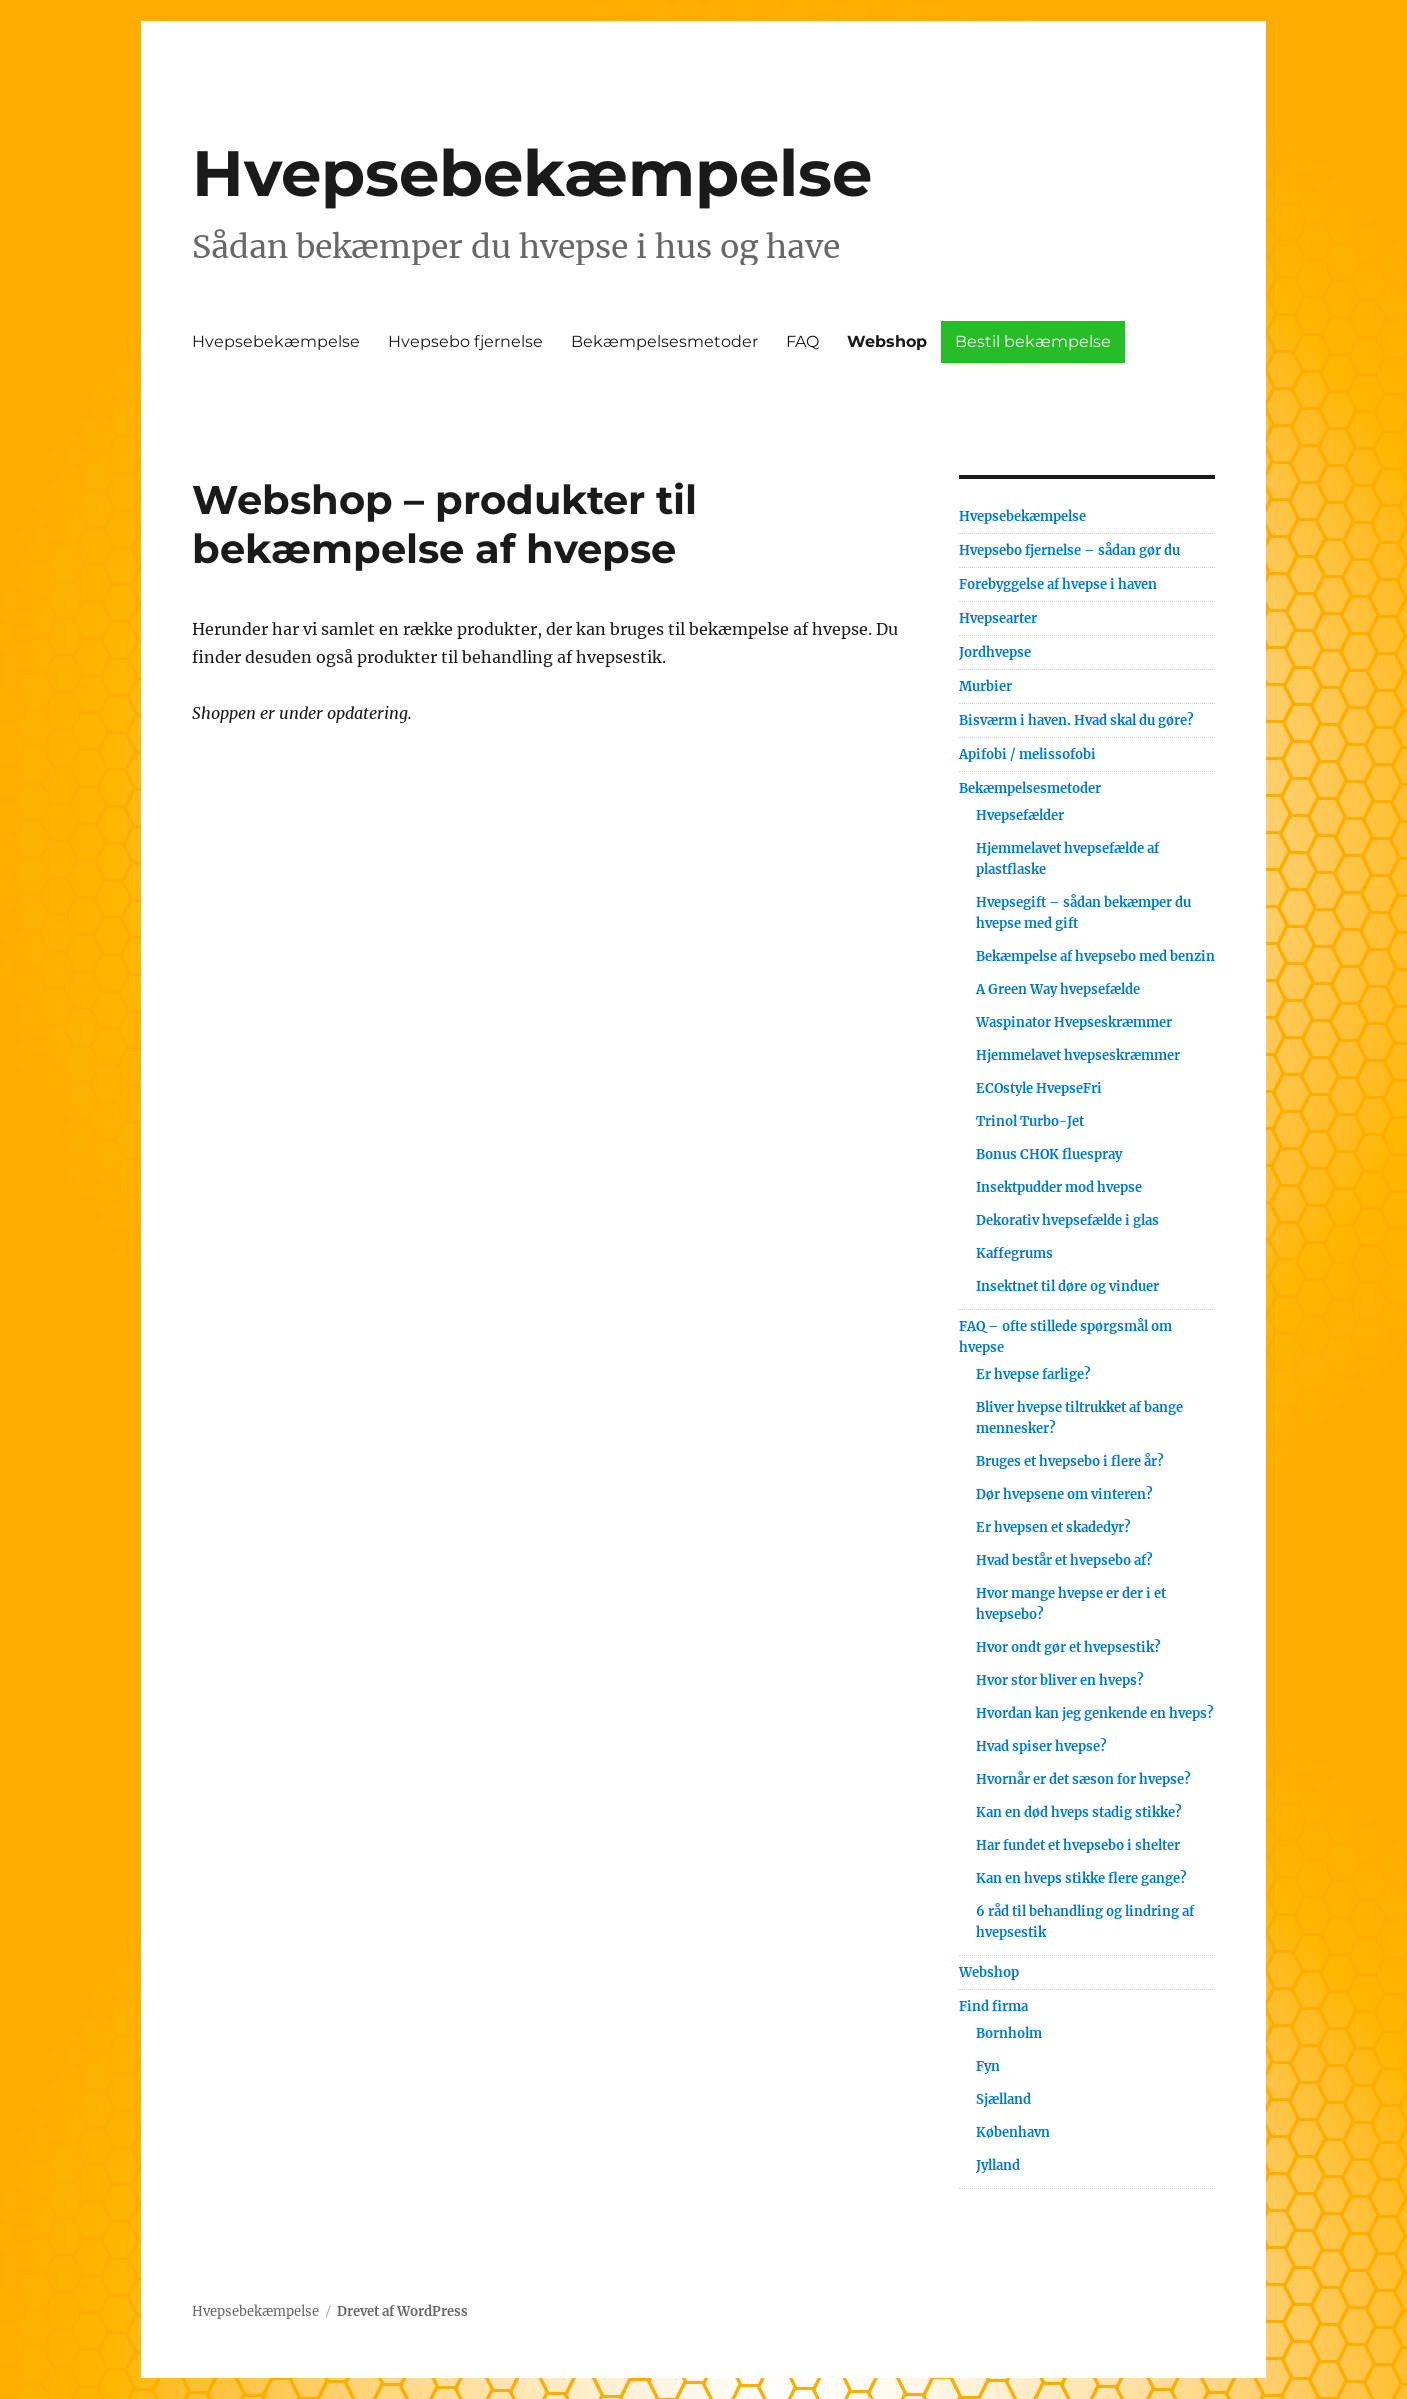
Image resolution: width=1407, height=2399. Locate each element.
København (1013, 2132)
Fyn (988, 2066)
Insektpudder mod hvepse (1059, 1187)
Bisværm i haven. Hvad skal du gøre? (1076, 720)
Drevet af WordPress (402, 2311)
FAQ (802, 341)
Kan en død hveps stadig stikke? (1079, 1812)
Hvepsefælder (1020, 815)
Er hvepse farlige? (1033, 1374)
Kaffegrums (1014, 1253)
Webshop (887, 341)
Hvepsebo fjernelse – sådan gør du (1069, 550)
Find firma (993, 2006)
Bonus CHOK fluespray (1049, 1154)
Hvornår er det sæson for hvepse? (1083, 1779)
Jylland (998, 2165)
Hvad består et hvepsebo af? (1064, 1560)
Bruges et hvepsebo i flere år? (1070, 1461)
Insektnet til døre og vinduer (1067, 1286)
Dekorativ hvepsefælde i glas (1067, 1220)
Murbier (985, 686)
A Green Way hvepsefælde (1058, 989)
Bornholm (1009, 2033)
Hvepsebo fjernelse (465, 341)
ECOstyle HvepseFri (1039, 1088)
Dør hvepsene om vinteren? (1064, 1494)
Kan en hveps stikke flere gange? (1081, 1878)
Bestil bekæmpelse (1033, 341)
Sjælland (1003, 2099)
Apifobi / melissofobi (1027, 754)
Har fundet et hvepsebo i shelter (1078, 1845)
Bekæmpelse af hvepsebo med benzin (1095, 956)
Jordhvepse (995, 652)
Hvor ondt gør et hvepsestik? (1068, 1647)
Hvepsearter (998, 618)
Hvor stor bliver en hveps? (1060, 1680)
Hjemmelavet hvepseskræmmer (1078, 1055)
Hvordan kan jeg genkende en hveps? (1095, 1713)
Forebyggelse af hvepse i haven (1058, 584)
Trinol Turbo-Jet (1030, 1121)
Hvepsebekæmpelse (532, 173)
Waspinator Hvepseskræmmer (1074, 1022)
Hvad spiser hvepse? (1041, 1746)
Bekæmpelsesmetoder (664, 341)
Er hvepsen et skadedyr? (1053, 1527)
